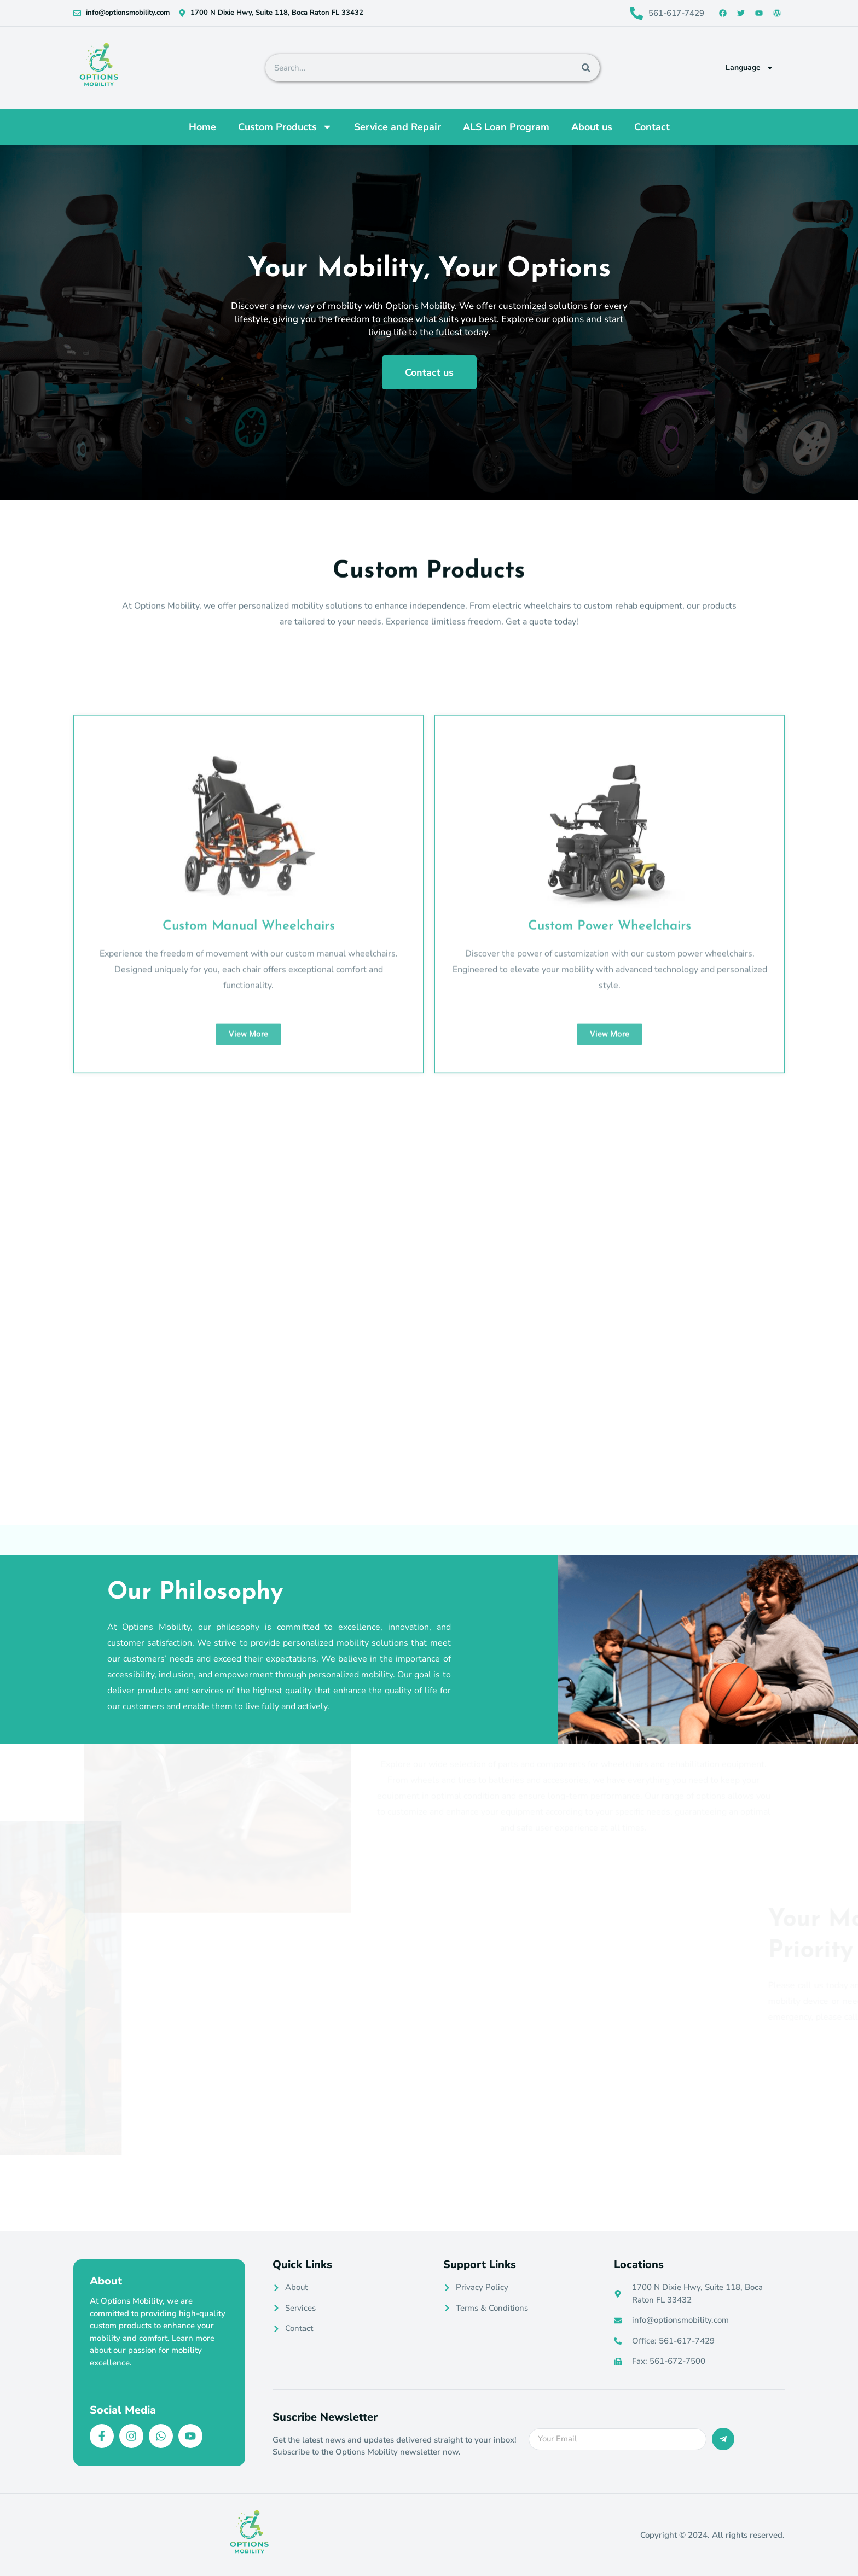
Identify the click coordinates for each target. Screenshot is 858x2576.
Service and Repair (397, 126)
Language (750, 68)
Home (202, 126)
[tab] (276, 1500)
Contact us (429, 383)
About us (591, 126)
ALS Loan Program (506, 126)
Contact (652, 126)
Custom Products (285, 126)
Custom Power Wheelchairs (609, 1222)
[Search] (586, 67)
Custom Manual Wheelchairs (249, 1222)
